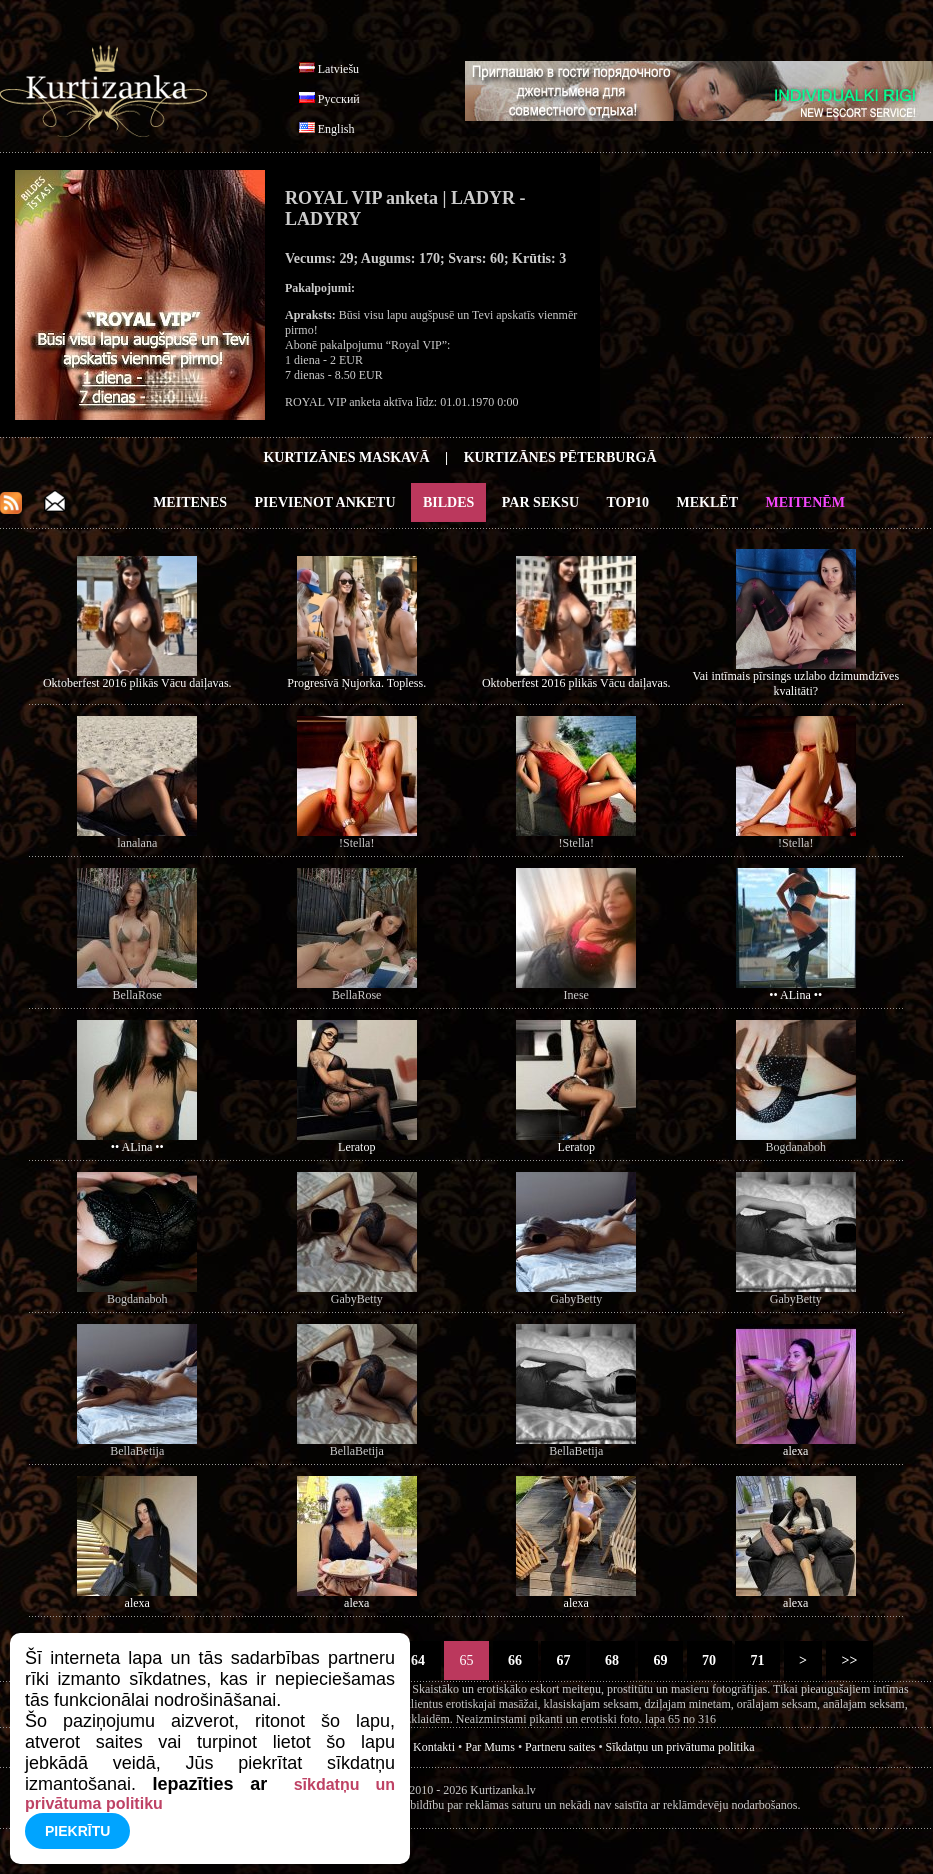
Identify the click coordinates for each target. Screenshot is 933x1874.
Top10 (628, 502)
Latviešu (338, 69)
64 (418, 1660)
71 (757, 1660)
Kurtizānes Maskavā (346, 457)
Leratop (356, 1147)
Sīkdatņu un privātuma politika (680, 1747)
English (336, 129)
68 (612, 1660)
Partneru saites (560, 1747)
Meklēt (707, 502)
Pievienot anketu (325, 502)
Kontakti (434, 1747)
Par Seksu (540, 502)
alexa (795, 1451)
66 (515, 1660)
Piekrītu (77, 1831)
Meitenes (190, 502)
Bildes (448, 502)
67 (563, 1660)
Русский (339, 99)
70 (709, 1660)
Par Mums (490, 1747)
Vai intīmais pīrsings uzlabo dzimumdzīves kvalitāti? (795, 683)
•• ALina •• (795, 995)
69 (660, 1660)
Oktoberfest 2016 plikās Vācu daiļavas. (137, 683)
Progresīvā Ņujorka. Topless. (356, 683)
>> (849, 1660)
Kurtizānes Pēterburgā (560, 457)
